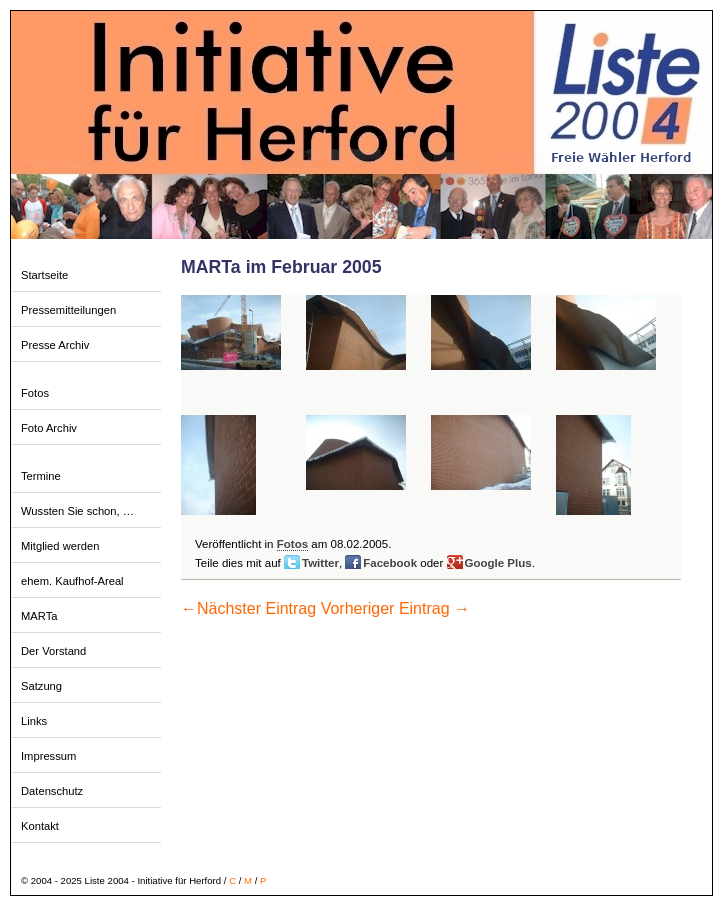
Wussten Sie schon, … (77, 511)
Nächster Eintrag (248, 608)
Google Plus (498, 563)
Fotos (35, 393)
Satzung (41, 686)
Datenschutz (52, 791)
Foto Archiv (49, 428)
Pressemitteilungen (68, 310)
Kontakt (40, 826)
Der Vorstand (53, 651)
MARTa (39, 616)
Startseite (44, 275)
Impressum (48, 756)
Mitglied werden (60, 546)
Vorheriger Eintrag (395, 608)
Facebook (390, 563)
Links (34, 721)
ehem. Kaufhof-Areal (72, 581)
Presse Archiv (55, 345)
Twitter (320, 563)
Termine (41, 476)
